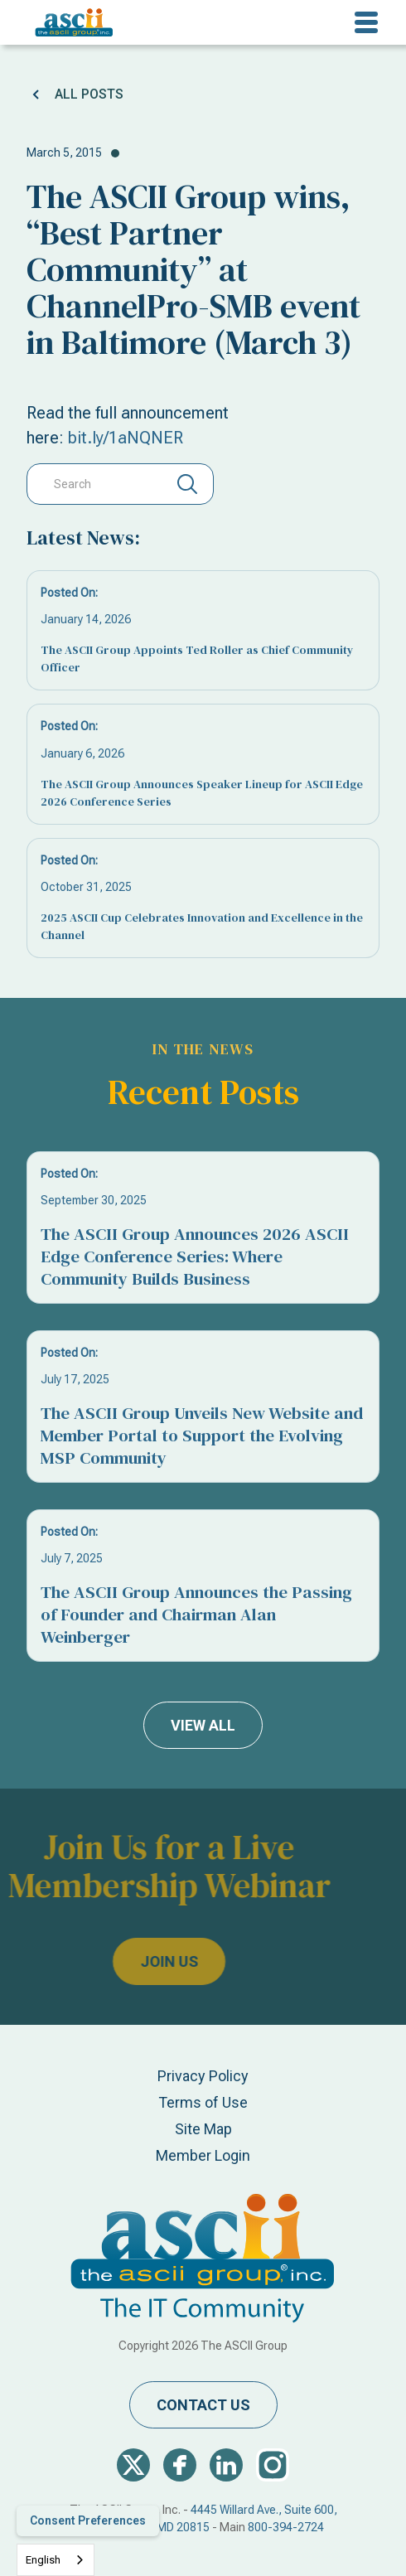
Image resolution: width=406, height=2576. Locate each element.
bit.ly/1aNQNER (125, 438)
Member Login (203, 2155)
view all (203, 1725)
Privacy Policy (203, 2076)
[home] (70, 22)
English (43, 2560)
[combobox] (55, 2560)
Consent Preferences (88, 2520)
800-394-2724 (286, 2527)
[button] (366, 22)
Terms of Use (203, 2102)
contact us (203, 2405)
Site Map (203, 2129)
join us (126, 1961)
